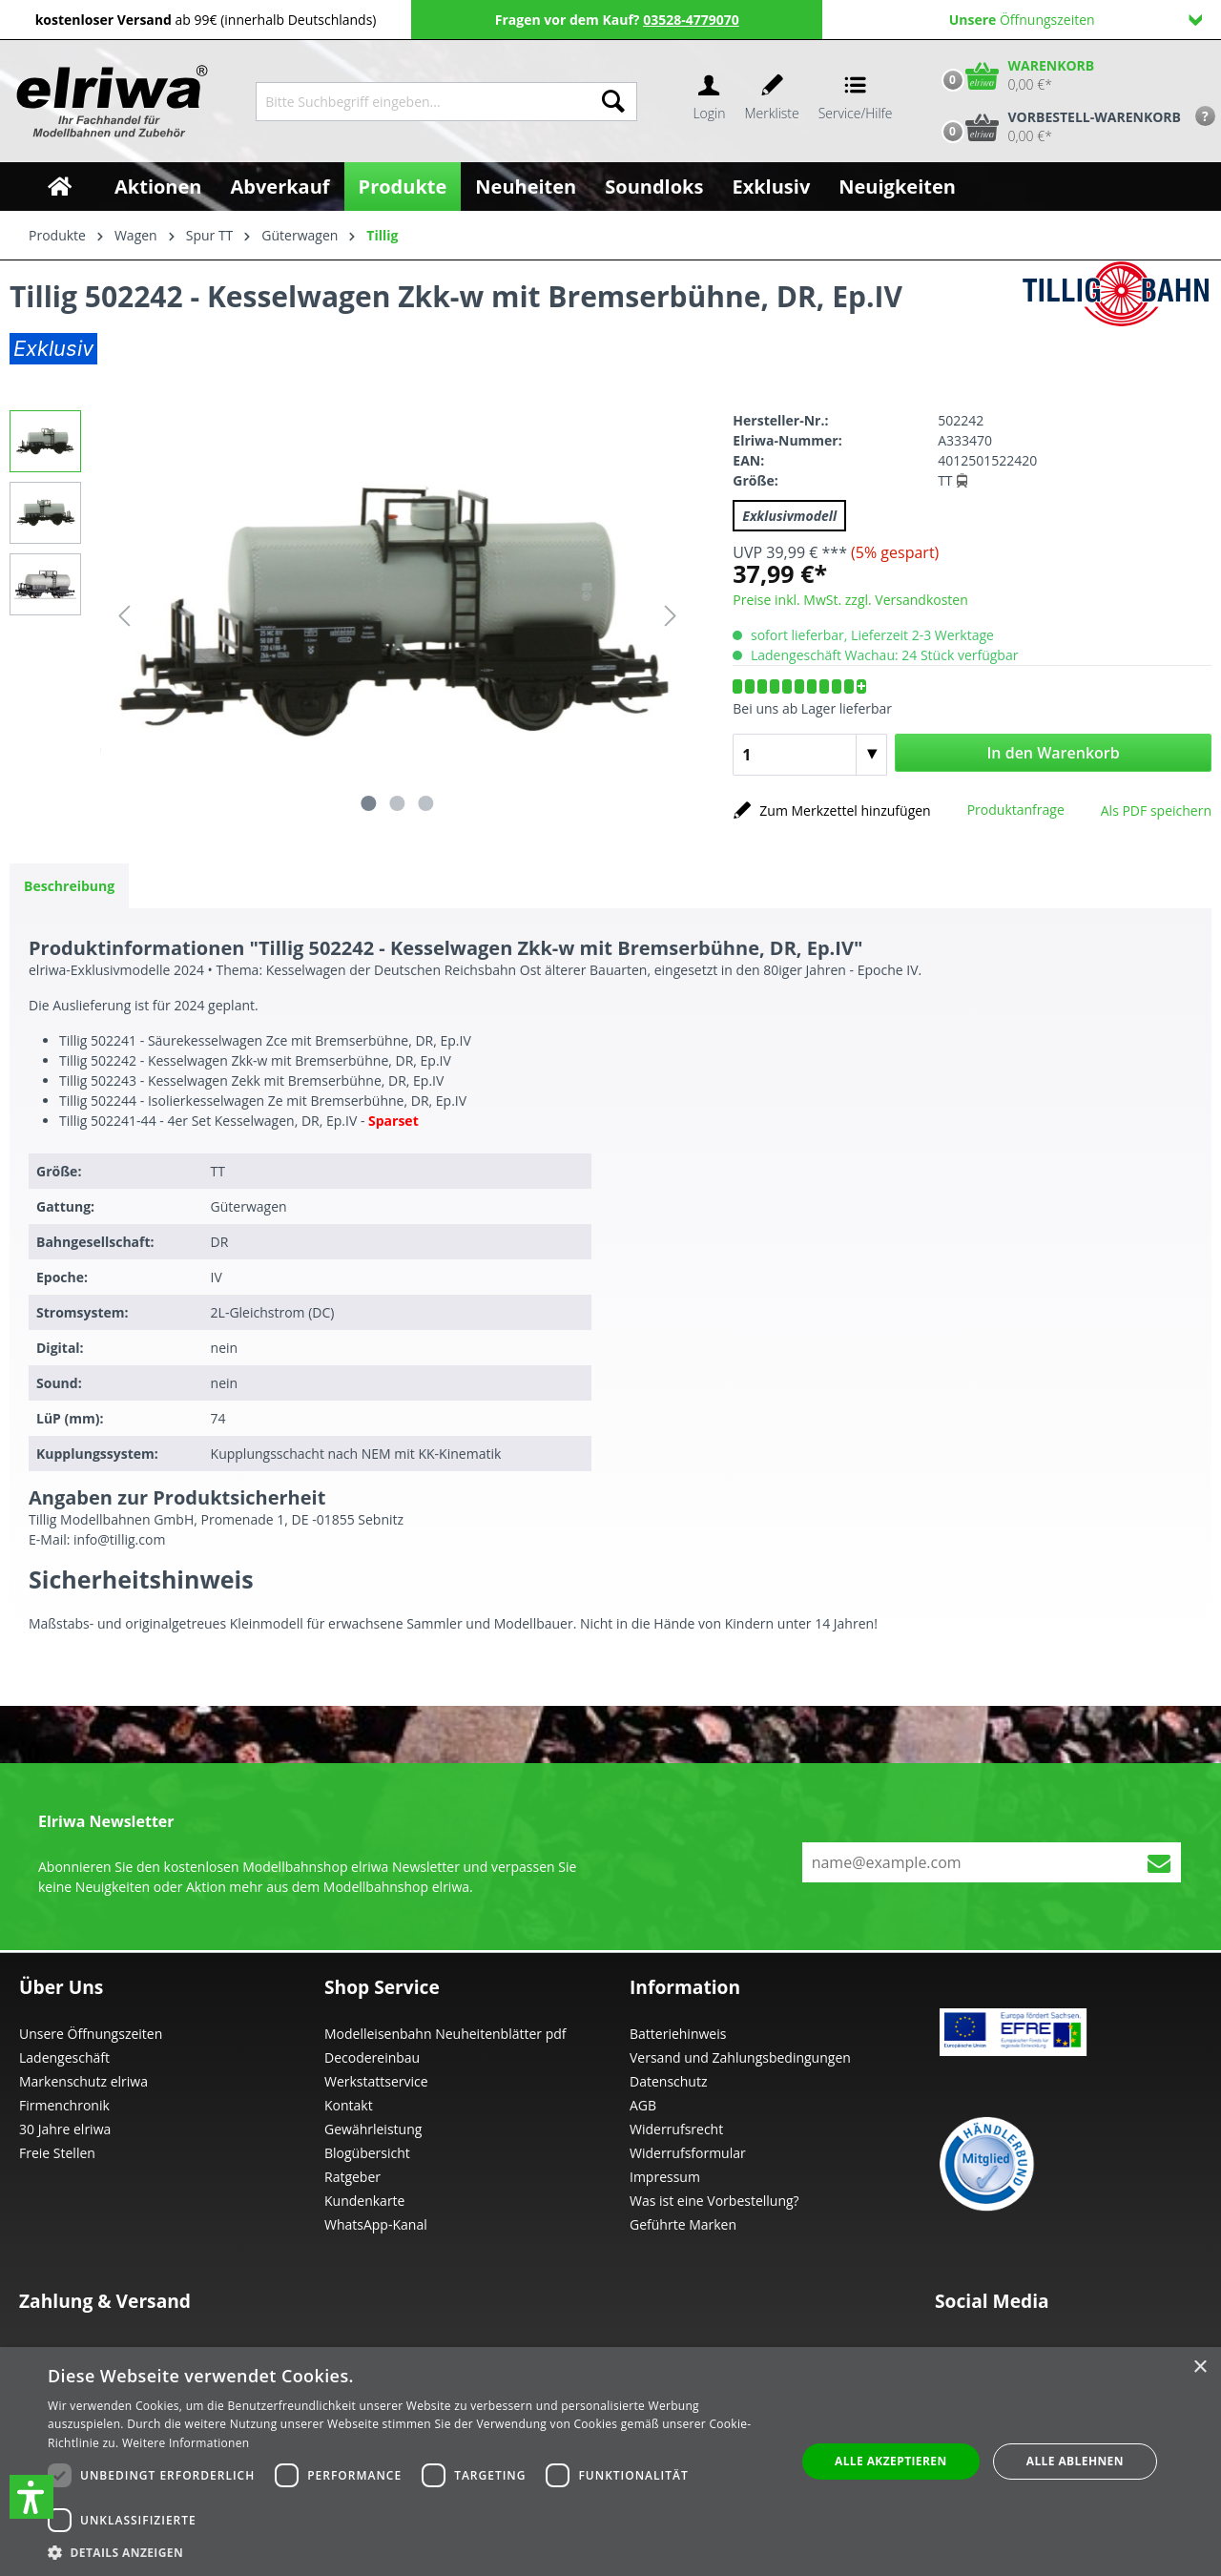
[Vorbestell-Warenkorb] (1056, 127)
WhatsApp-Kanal (375, 2224)
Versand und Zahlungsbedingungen (740, 2057)
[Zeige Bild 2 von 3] (396, 803)
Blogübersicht (367, 2153)
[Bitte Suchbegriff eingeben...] (423, 101)
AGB (643, 2105)
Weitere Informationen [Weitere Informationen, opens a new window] (186, 2443)
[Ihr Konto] (709, 101)
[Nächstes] (670, 616)
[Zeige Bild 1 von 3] (369, 803)
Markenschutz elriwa (83, 2081)
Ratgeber (352, 2177)
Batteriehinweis (678, 2034)
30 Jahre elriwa (65, 2129)
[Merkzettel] (772, 101)
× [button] (1199, 2367)
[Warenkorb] (1014, 75)
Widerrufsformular (688, 2153)
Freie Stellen (57, 2153)
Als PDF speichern (1156, 810)
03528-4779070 (691, 19)
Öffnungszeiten (1075, 20)
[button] (31, 2497)
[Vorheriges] (124, 616)
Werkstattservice (376, 2081)
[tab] (69, 885)
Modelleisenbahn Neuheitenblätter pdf (445, 2034)
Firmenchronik (64, 2105)
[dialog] (610, 2461)
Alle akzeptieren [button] (891, 2461)
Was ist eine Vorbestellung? (714, 2201)
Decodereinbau (372, 2057)
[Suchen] (613, 101)
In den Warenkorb (1052, 752)
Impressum (665, 2177)
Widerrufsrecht (676, 2129)
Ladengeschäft (64, 2057)
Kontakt (348, 2105)
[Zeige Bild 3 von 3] (425, 803)
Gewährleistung (373, 2129)
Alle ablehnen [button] (1075, 2461)
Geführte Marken (683, 2224)
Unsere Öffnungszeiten (90, 2034)
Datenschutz (668, 2081)
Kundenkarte (364, 2201)
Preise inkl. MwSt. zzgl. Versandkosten (850, 600)
